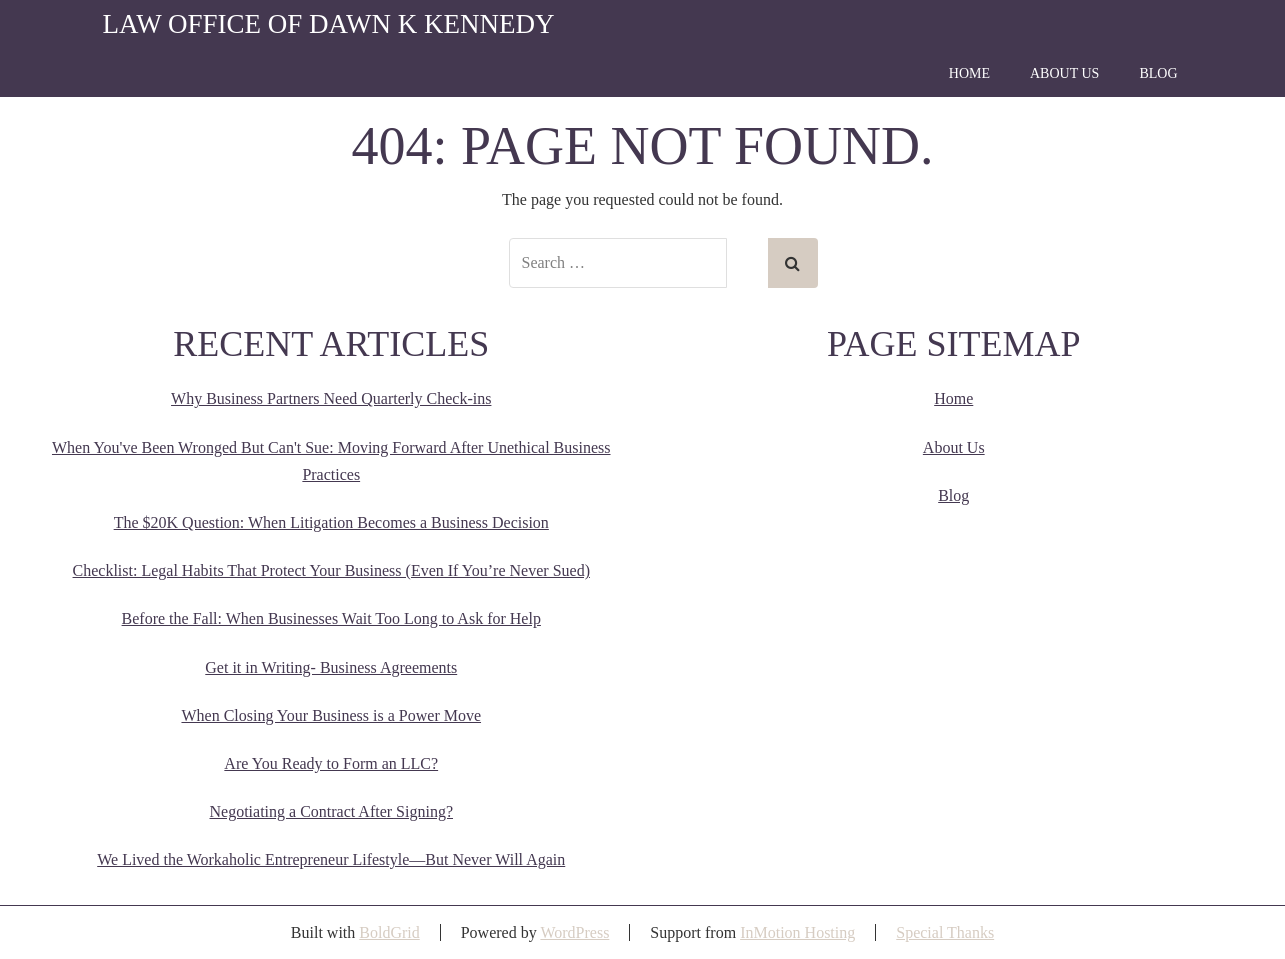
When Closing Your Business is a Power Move (331, 715)
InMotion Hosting (797, 932)
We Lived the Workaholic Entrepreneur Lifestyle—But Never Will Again (331, 859)
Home (969, 73)
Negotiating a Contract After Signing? (332, 811)
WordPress (574, 932)
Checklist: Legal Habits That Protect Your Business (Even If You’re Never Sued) (331, 570)
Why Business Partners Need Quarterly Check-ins (331, 398)
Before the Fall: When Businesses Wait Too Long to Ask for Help (331, 618)
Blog (1158, 73)
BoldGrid (389, 932)
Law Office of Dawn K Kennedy (329, 24)
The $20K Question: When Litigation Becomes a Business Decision (331, 522)
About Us (1064, 73)
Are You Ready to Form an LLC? (331, 763)
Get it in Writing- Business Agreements (331, 667)
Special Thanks (945, 932)
